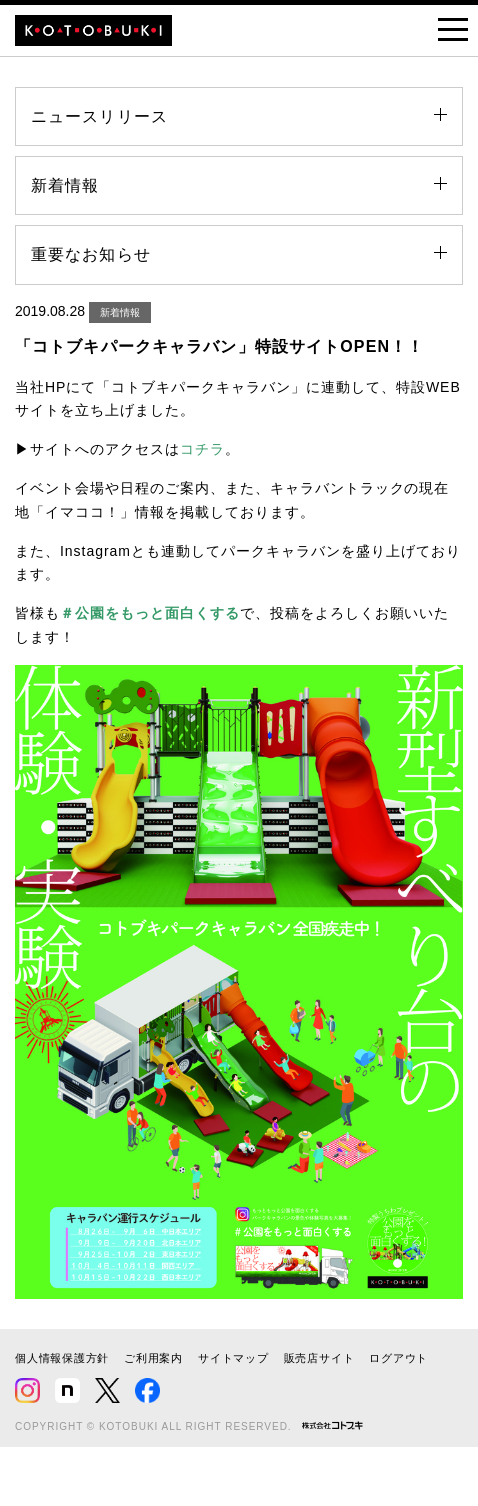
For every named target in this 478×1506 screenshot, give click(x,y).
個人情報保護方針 (62, 1358)
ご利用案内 (153, 1358)
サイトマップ (233, 1358)
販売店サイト (319, 1358)
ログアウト (398, 1358)
